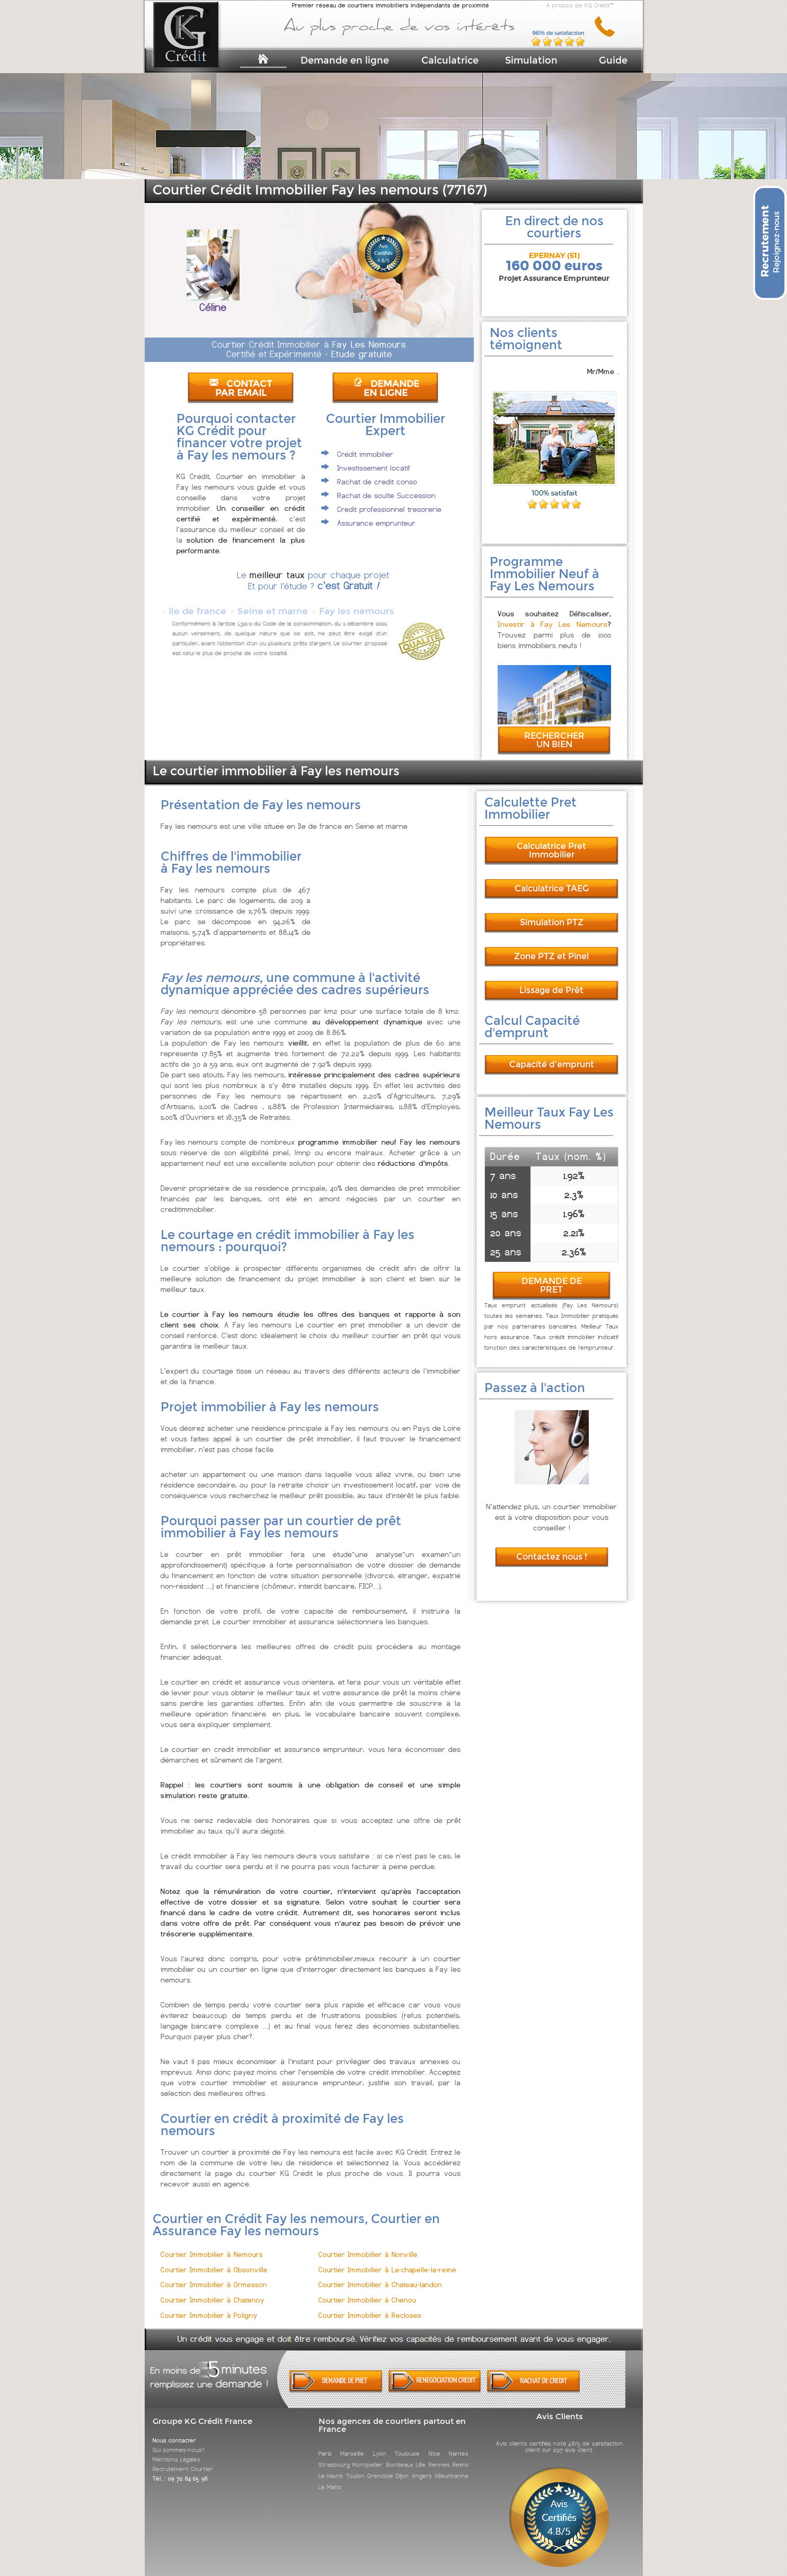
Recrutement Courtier (183, 2459)
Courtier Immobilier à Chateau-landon (380, 2275)
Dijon (402, 2466)
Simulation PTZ (551, 913)
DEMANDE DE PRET (551, 1276)
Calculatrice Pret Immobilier (551, 840)
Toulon (355, 2466)
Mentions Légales (176, 2450)
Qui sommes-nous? (179, 2440)
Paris (325, 2444)
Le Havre (331, 2466)
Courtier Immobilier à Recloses (370, 2306)
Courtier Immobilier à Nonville (368, 2245)
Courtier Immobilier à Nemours (212, 2245)
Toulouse (407, 2444)
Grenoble (380, 2466)
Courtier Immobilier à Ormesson (214, 2275)
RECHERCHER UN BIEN (554, 730)
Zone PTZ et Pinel (551, 947)
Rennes (439, 2455)
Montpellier (367, 2455)
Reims (460, 2455)
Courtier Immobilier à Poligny (209, 2306)
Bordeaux (399, 2455)
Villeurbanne (451, 2466)
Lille (421, 2455)
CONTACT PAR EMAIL (240, 388)
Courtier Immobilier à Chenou (367, 2291)
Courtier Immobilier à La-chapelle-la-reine (387, 2260)
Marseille (352, 2444)
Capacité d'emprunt (551, 1055)
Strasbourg (334, 2455)
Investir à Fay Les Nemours (552, 614)
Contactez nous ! (551, 1547)
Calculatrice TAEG (552, 879)
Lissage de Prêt (551, 981)
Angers (422, 2466)
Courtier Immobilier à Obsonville (214, 2260)
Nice (434, 2444)
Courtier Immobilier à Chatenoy (212, 2291)
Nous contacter (174, 2431)
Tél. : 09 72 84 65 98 (180, 2469)
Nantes (458, 2444)
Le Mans (330, 2477)
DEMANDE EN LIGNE (386, 388)
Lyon (379, 2444)
